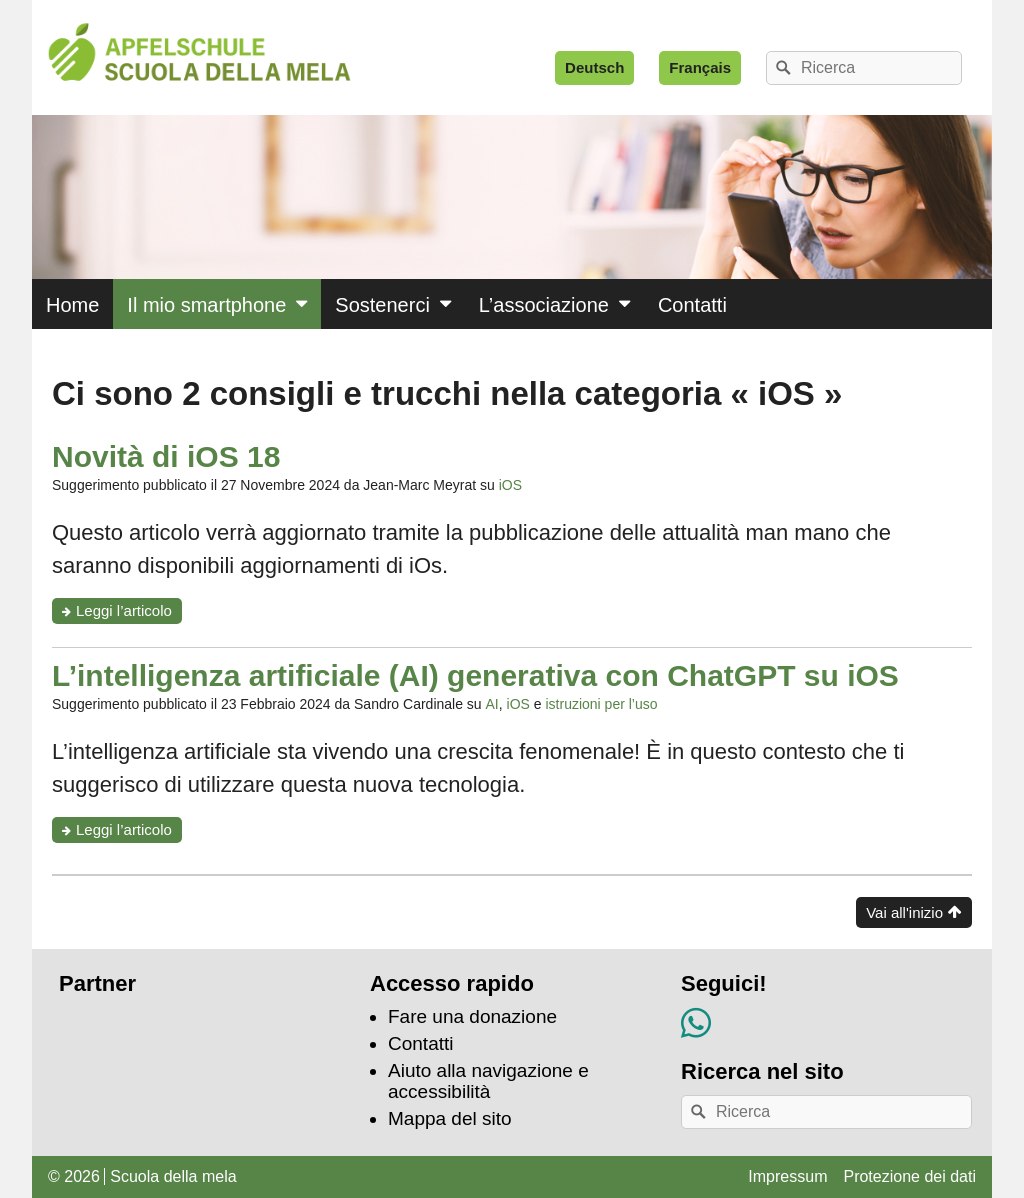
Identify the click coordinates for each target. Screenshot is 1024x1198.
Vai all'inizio (904, 912)
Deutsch (594, 67)
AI (492, 704)
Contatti (692, 305)
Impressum (787, 1176)
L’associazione (544, 305)
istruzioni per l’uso (601, 704)
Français (700, 67)
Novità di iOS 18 (166, 456)
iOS (510, 485)
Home (72, 305)
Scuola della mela (173, 1176)
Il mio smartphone (206, 305)
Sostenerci (382, 305)
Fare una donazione (472, 1016)
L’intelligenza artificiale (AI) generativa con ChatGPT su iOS (475, 675)
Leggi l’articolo (129, 612)
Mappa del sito (450, 1118)
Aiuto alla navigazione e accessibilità (488, 1081)
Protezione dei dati (909, 1176)
